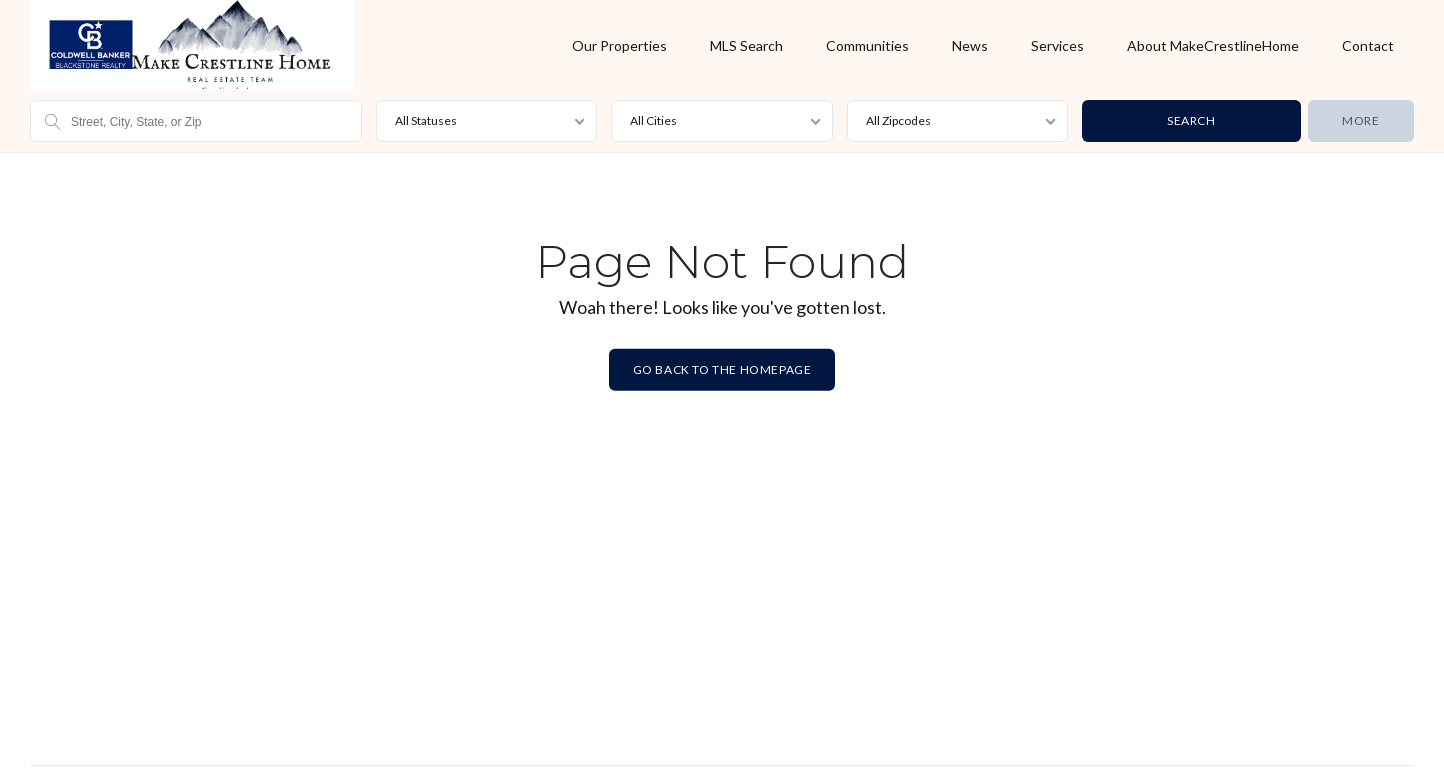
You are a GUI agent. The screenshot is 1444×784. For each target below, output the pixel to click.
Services (1057, 45)
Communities (867, 45)
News (970, 45)
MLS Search (746, 45)
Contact (1368, 45)
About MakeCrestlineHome (1213, 45)
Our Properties (619, 45)
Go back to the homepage (722, 369)
